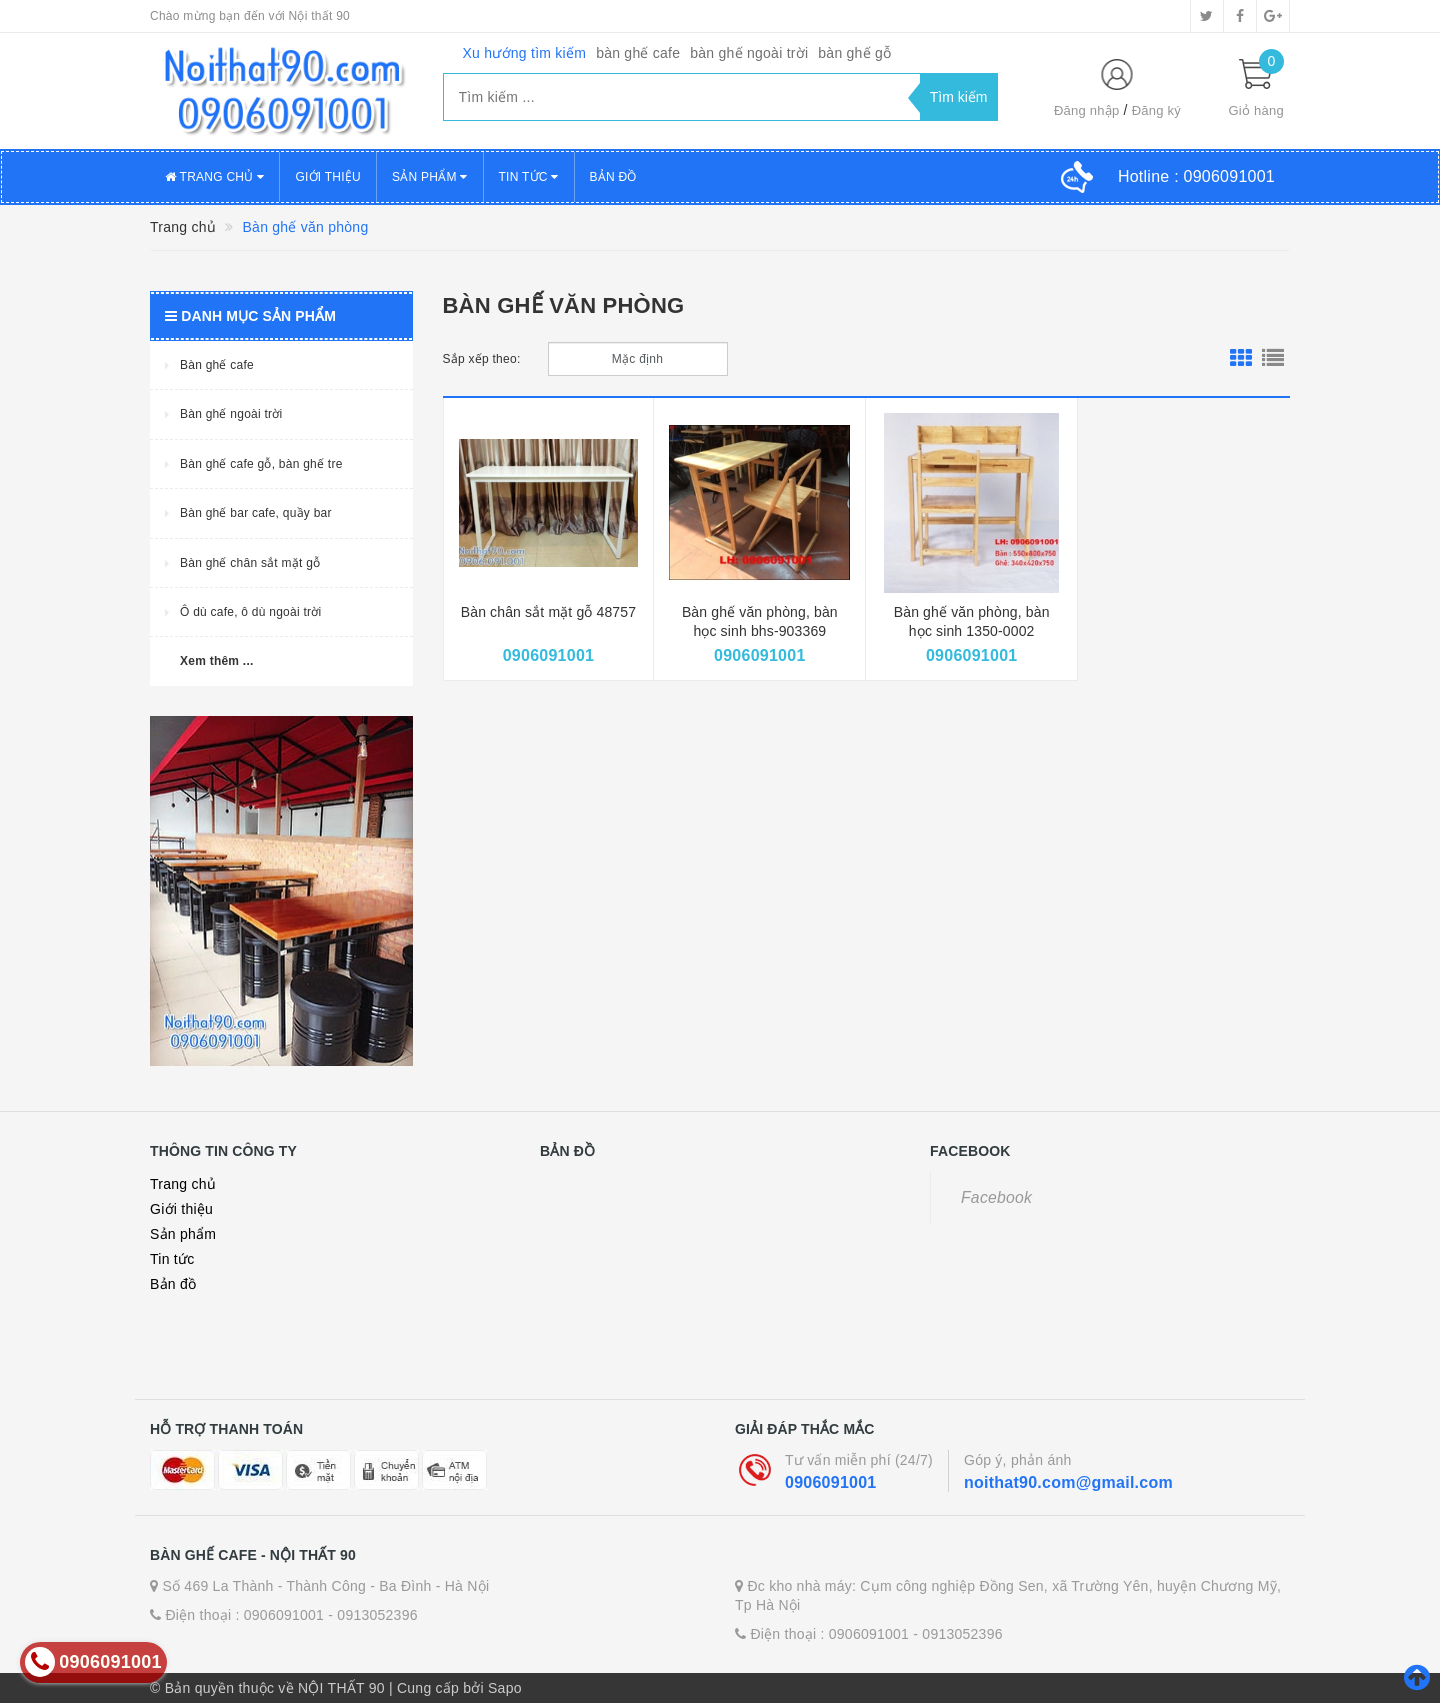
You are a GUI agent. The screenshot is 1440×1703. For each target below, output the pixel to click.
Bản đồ (613, 177)
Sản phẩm (430, 177)
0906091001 (830, 1482)
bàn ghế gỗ (854, 53)
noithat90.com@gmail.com (1068, 1482)
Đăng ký (1156, 110)
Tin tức (529, 177)
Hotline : (1196, 176)
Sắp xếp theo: (482, 359)
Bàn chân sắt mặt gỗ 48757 (548, 612)
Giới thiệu (328, 177)
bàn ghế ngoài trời (749, 53)
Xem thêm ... (217, 661)
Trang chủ (214, 177)
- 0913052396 (372, 1615)
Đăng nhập (1087, 110)
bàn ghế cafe (638, 53)
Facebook (996, 1197)
